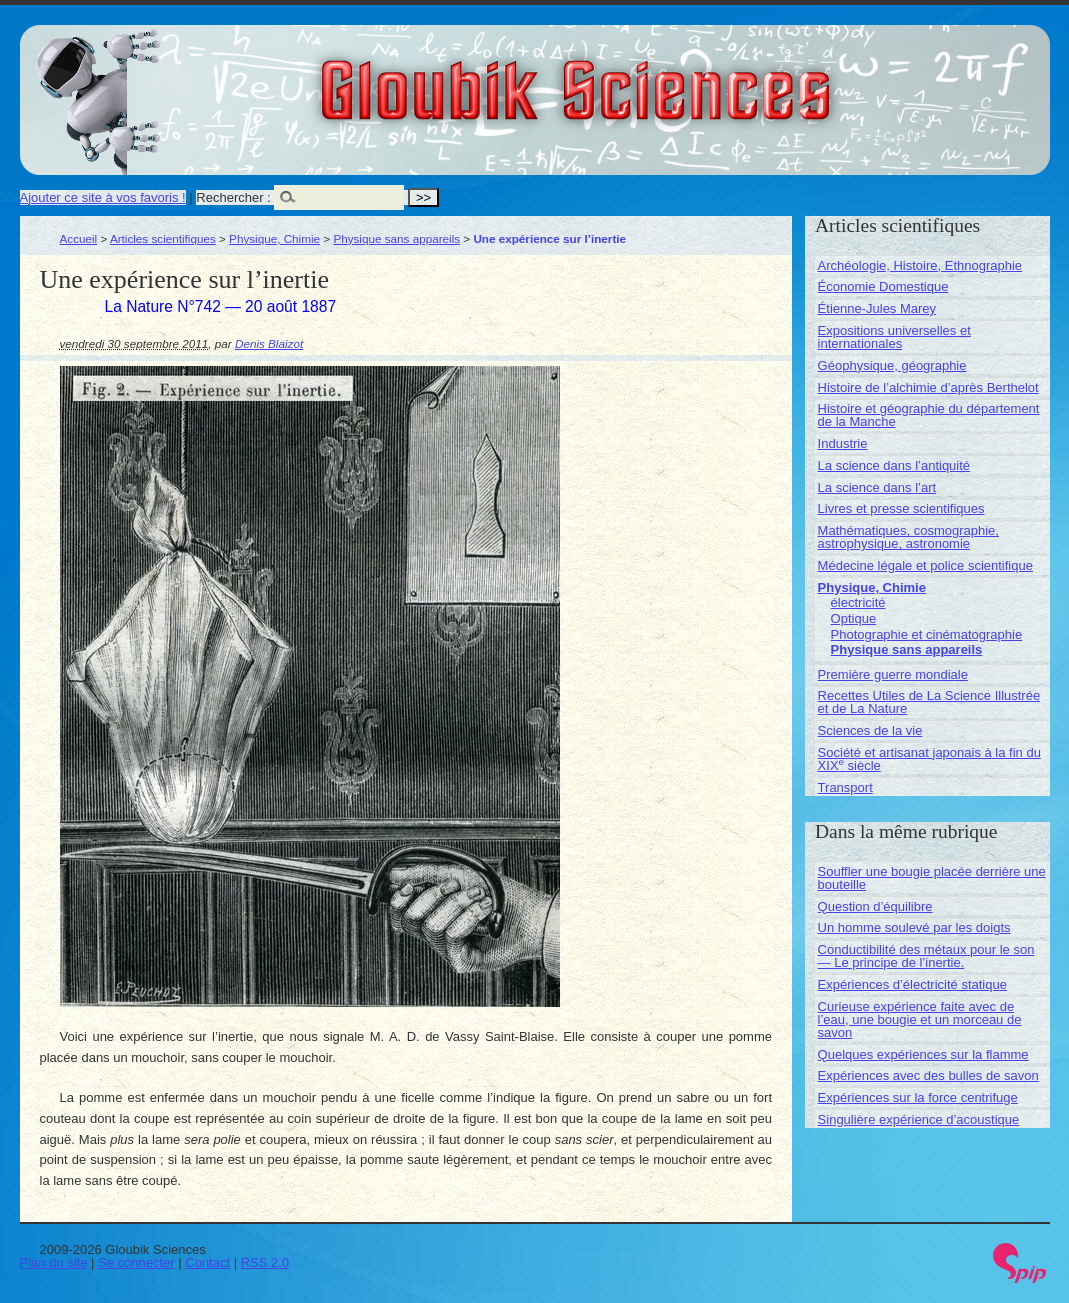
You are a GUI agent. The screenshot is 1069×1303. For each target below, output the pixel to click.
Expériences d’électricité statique (912, 984)
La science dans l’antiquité (894, 465)
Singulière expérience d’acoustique (919, 1119)
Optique (854, 618)
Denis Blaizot (269, 343)
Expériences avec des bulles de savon (928, 1075)
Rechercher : (233, 197)
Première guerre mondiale (893, 674)
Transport (845, 787)
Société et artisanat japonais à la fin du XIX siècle (929, 759)
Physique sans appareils (396, 238)
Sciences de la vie (870, 730)
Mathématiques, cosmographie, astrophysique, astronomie (908, 537)
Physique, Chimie (274, 238)
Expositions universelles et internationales (894, 337)
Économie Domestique (883, 286)
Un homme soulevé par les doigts (914, 927)
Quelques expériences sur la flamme (923, 1054)
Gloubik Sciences (688, 78)
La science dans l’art (877, 487)
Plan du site (54, 1262)
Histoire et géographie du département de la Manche (929, 415)
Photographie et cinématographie (927, 634)
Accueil (79, 238)
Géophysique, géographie (892, 365)
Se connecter (136, 1262)
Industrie (843, 443)
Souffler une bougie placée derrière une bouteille (932, 878)
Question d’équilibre (875, 906)
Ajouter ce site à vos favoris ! (103, 197)
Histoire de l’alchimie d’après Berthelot (928, 387)
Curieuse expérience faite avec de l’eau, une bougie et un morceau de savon (920, 1019)
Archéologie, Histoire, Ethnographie (920, 265)
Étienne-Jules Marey (877, 308)
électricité (858, 602)
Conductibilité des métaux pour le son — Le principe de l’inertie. (926, 956)
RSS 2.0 (265, 1262)
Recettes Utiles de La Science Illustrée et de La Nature (929, 702)
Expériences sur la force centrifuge (918, 1097)
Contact (207, 1262)
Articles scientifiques (163, 238)
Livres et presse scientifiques (901, 508)
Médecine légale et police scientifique (925, 565)
